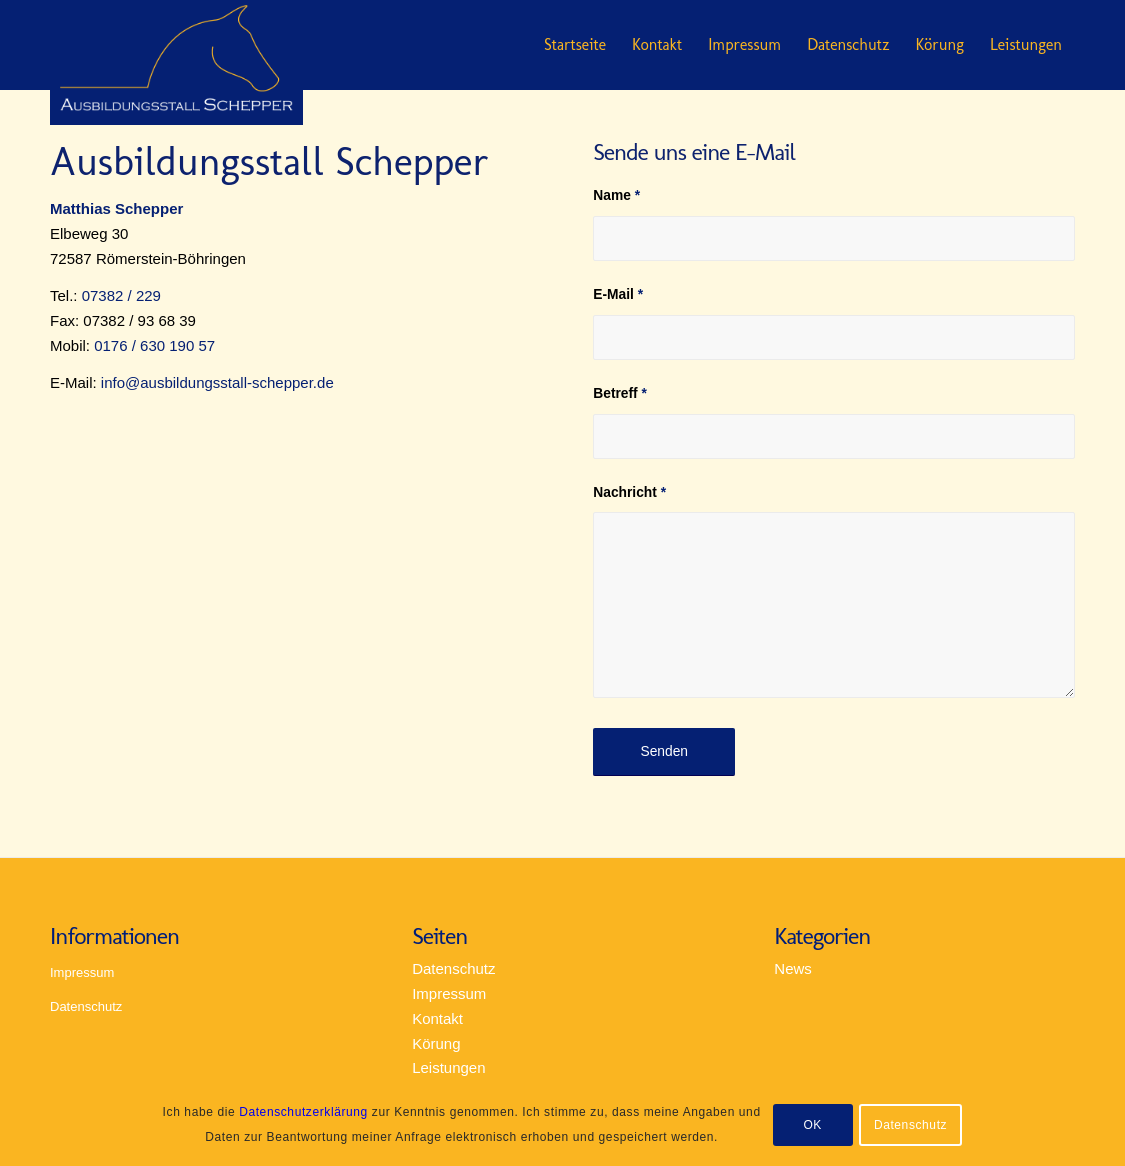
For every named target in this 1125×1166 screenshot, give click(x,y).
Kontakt (657, 44)
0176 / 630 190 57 (154, 345)
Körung (940, 44)
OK (812, 1125)
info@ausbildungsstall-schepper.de (217, 382)
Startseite (575, 44)
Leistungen (1026, 44)
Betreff (620, 393)
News (793, 968)
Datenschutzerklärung (303, 1112)
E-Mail (618, 294)
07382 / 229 (121, 295)
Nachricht (629, 492)
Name (616, 195)
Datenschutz (848, 44)
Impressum (744, 44)
